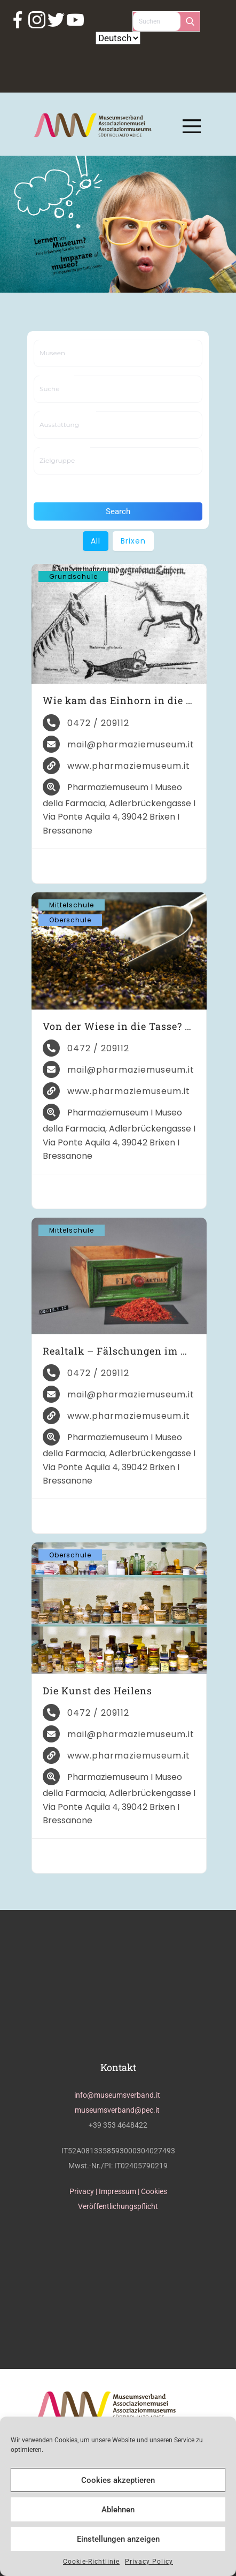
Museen (60, 340)
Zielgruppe (65, 448)
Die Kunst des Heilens (97, 1690)
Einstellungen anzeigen (118, 2539)
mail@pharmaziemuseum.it (130, 744)
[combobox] (118, 353)
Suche (56, 376)
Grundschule (73, 576)
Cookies (154, 2191)
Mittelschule (71, 904)
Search (118, 511)
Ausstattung (68, 412)
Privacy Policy (149, 2561)
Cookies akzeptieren (118, 2480)
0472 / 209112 (98, 723)
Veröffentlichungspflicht (118, 2206)
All (95, 541)
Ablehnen (118, 2509)
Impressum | (120, 2191)
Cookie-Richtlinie (91, 2561)
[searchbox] (76, 353)
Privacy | (84, 2191)
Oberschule (70, 919)
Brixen (133, 541)
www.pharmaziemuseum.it (128, 766)
